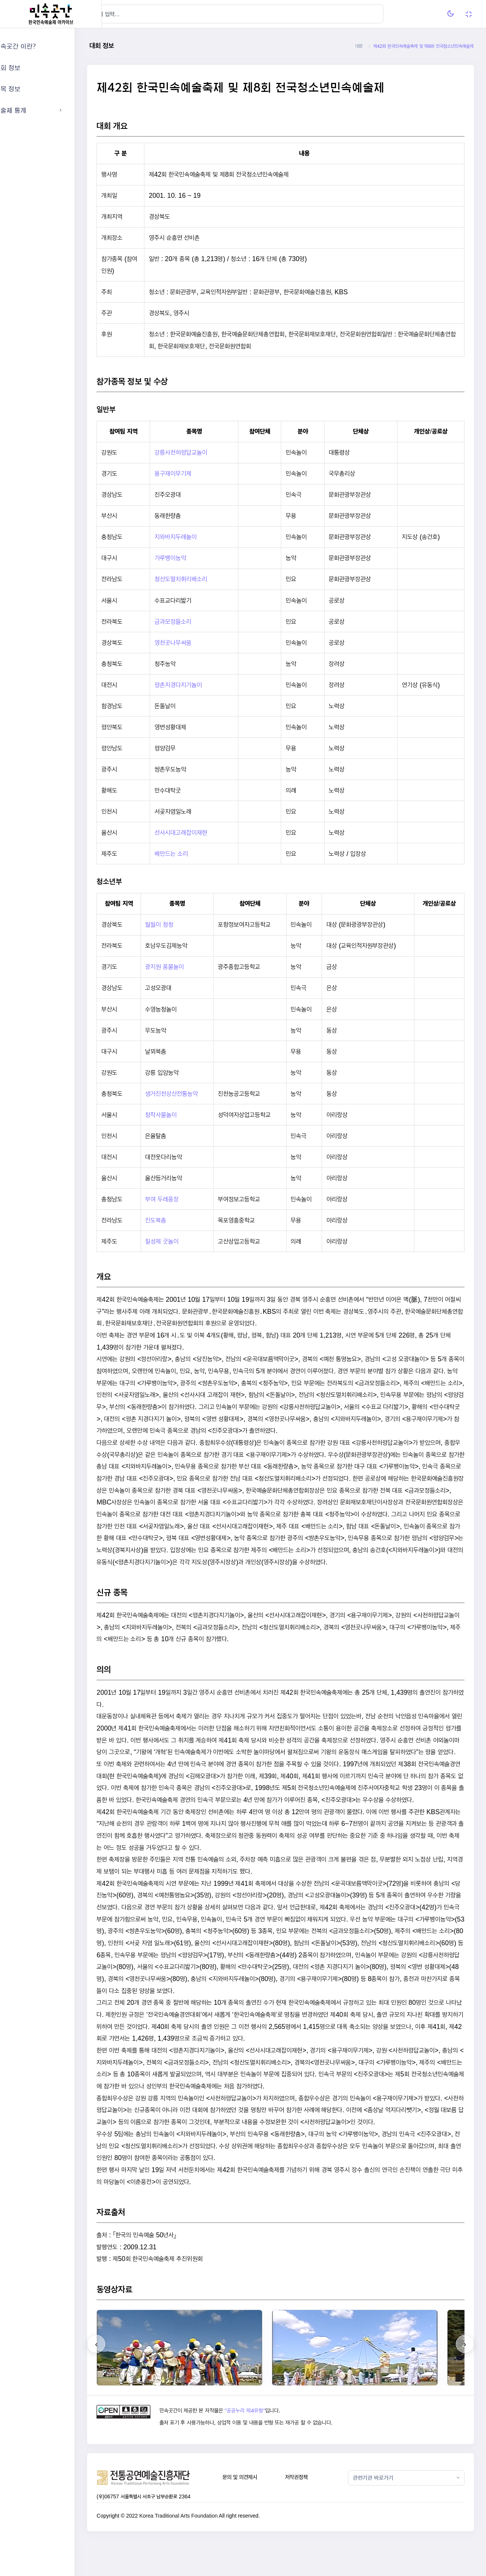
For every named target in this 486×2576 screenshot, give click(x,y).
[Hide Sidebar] (116, 14)
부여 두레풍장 (185, 1199)
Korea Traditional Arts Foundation (205, 2551)
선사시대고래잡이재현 (204, 832)
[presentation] (123, 2380)
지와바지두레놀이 (199, 537)
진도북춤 (179, 1220)
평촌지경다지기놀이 (201, 685)
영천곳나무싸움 (196, 643)
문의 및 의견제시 (257, 2512)
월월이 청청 (183, 924)
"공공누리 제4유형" (267, 2446)
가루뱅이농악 (193, 558)
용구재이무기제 (196, 473)
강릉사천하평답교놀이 (204, 452)
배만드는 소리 (194, 854)
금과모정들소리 (196, 621)
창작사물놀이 (185, 1115)
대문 (359, 46)
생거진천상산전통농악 (195, 1094)
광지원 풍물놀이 (188, 967)
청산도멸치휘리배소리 (204, 579)
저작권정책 (309, 2512)
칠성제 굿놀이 (185, 1241)
